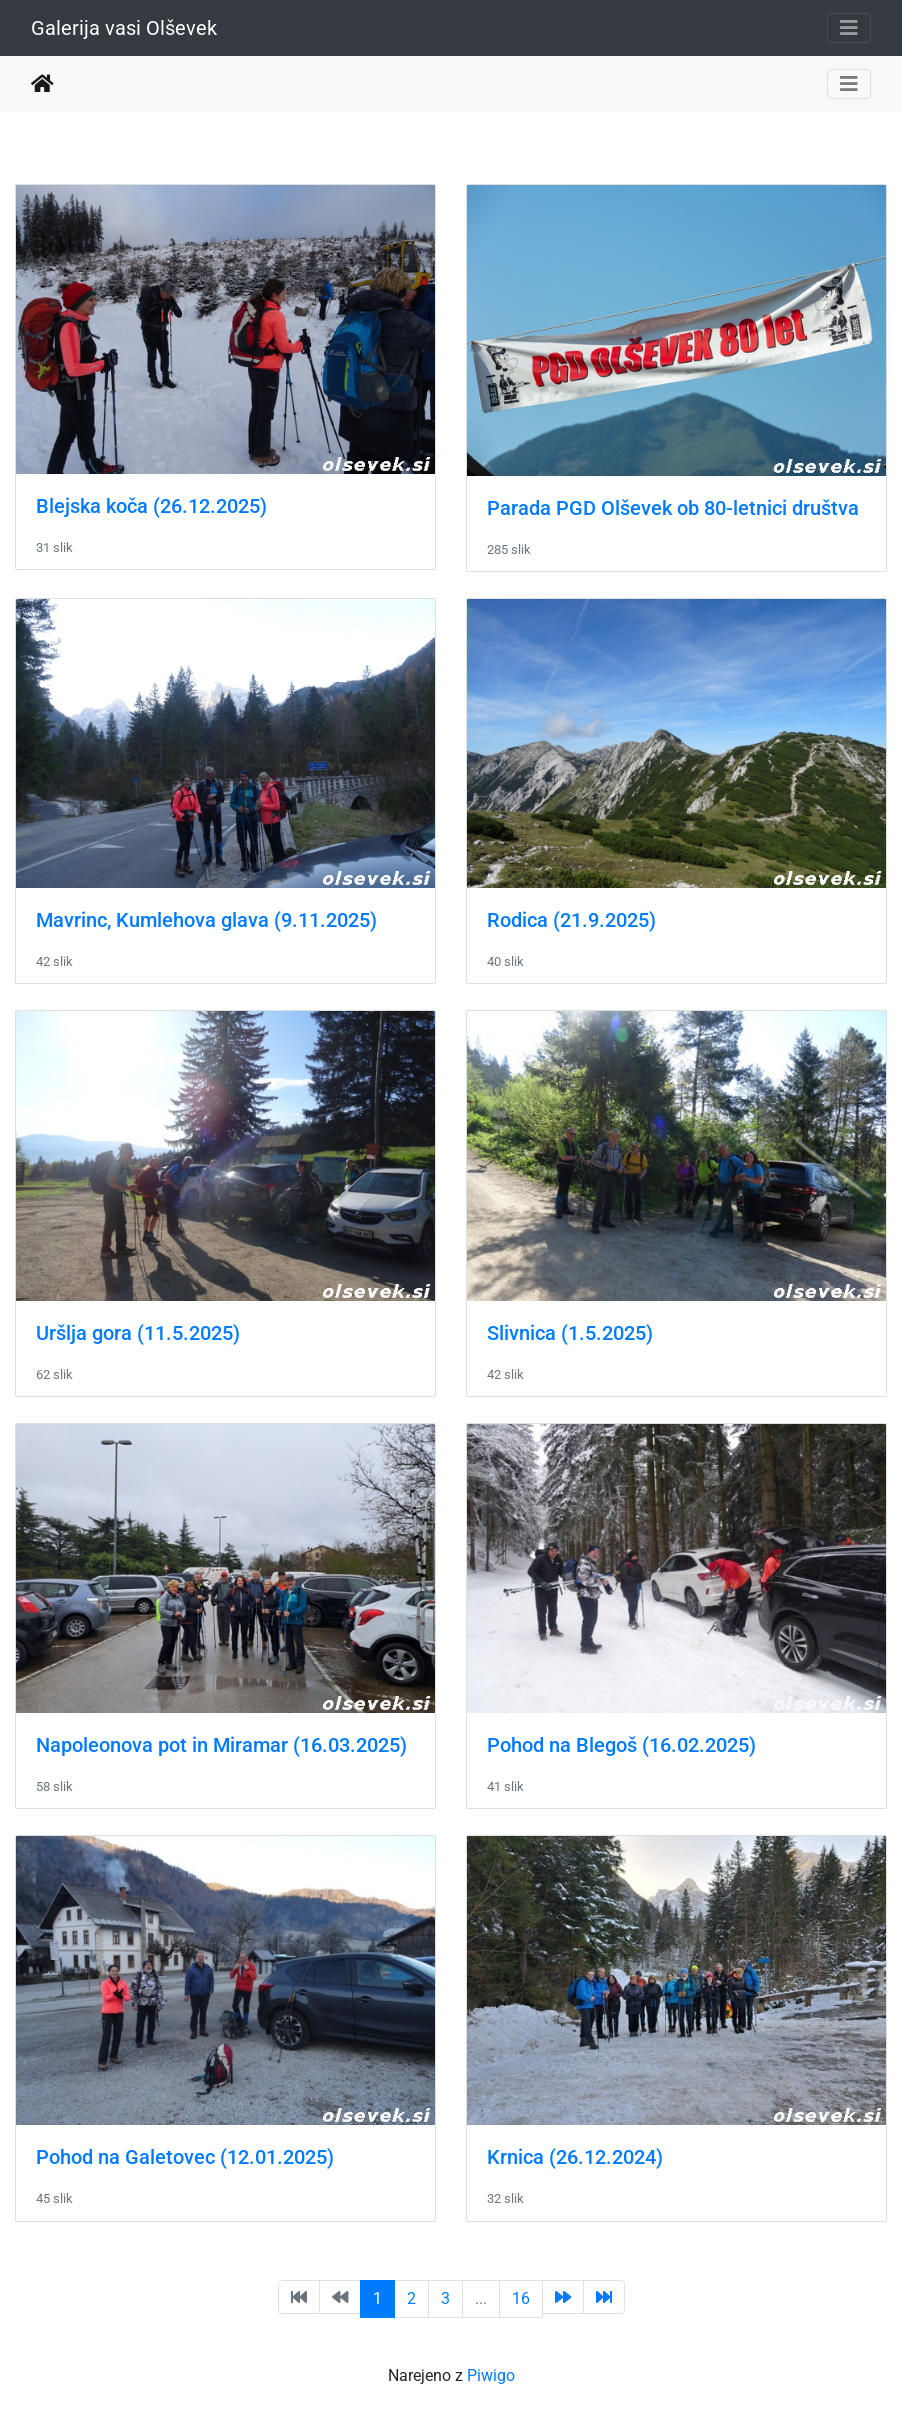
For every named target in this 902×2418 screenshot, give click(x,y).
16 (521, 2298)
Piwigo (491, 2375)
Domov (42, 84)
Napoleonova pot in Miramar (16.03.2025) (221, 1745)
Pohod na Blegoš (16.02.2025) (621, 1745)
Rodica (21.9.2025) (571, 920)
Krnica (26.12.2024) (575, 2157)
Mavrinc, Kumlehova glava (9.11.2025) (206, 920)
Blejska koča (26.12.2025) (151, 506)
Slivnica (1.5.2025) (570, 1333)
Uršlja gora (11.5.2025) (138, 1333)
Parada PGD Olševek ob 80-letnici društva (673, 508)
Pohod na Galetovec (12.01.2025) (185, 2157)
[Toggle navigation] (849, 28)
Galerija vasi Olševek (124, 28)
